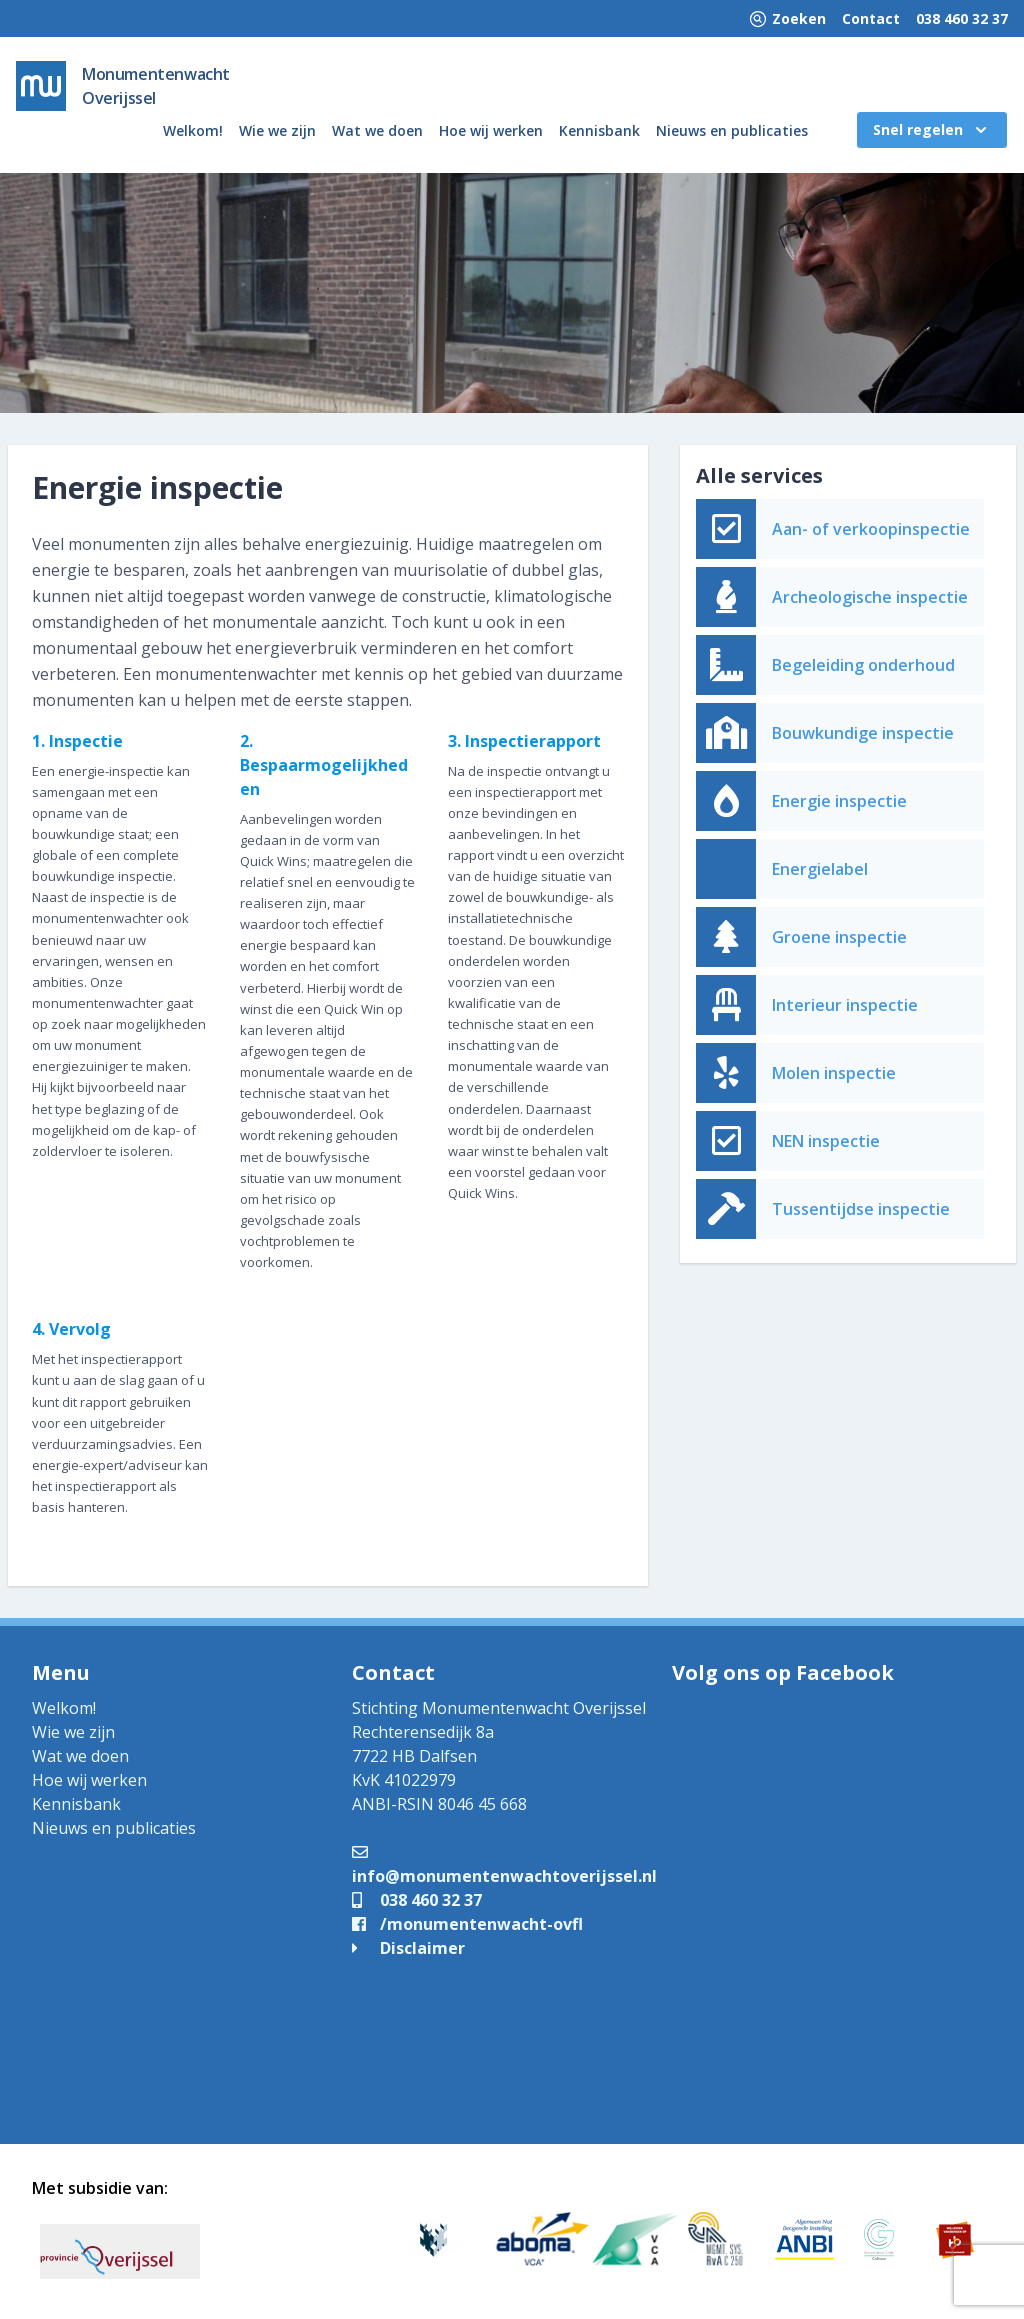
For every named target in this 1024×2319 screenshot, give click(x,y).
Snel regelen (932, 130)
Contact (871, 18)
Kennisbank (599, 130)
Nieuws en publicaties (732, 130)
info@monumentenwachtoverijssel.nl (504, 1864)
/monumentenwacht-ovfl (467, 1924)
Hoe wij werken (491, 130)
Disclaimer (408, 1948)
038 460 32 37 (962, 18)
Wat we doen (377, 130)
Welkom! (193, 130)
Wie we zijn (277, 130)
